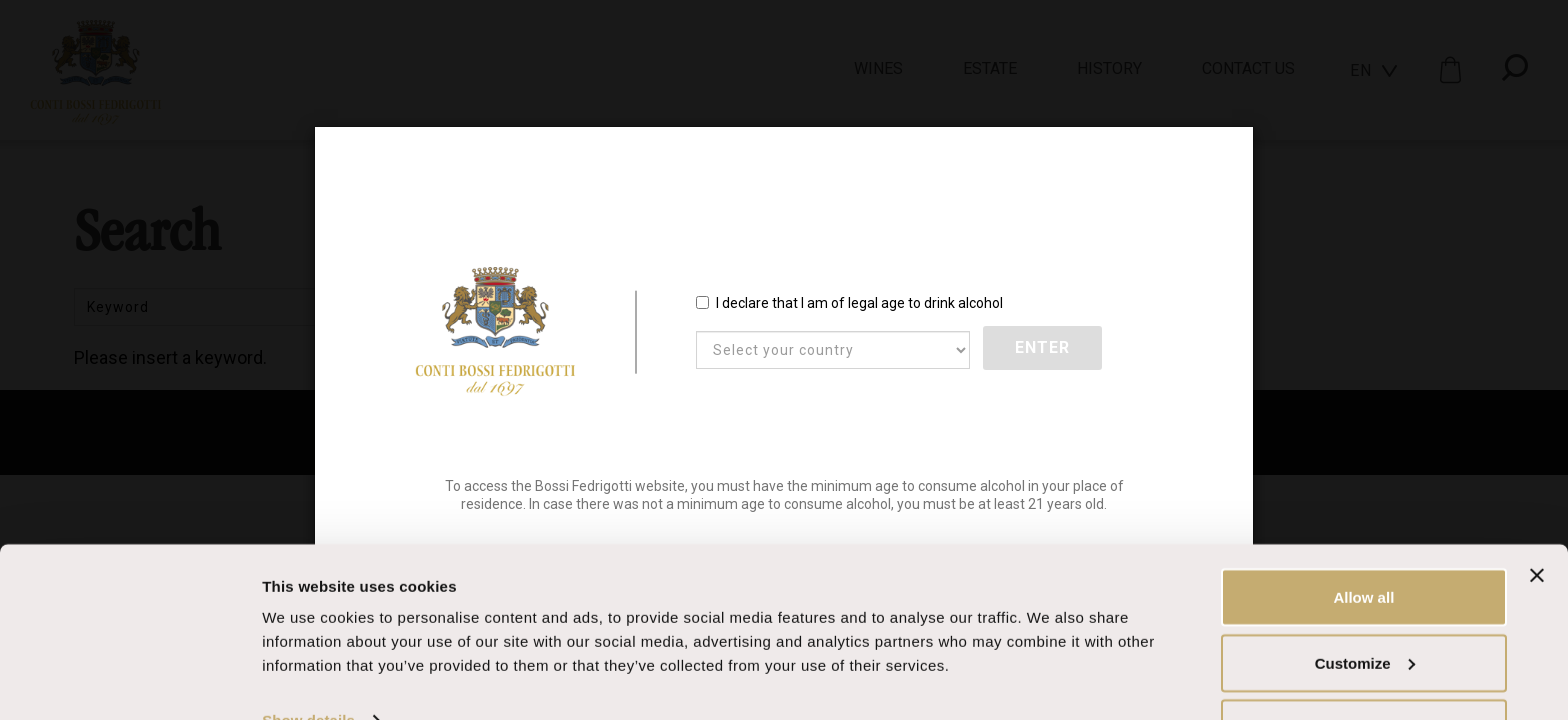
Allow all (1363, 535)
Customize (1365, 601)
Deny (1364, 666)
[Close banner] (1537, 514)
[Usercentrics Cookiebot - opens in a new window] (129, 681)
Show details (308, 658)
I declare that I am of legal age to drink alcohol (849, 304)
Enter (1043, 349)
